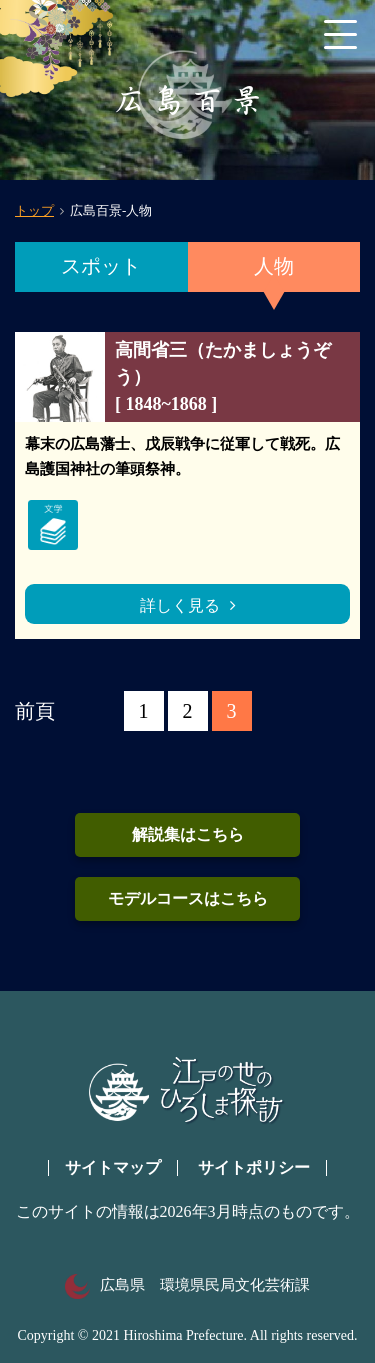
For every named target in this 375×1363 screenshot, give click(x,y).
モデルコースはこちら (188, 898)
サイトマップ (113, 1167)
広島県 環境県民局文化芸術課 (187, 1285)
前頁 (35, 711)
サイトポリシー (254, 1167)
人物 (274, 266)
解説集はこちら (188, 834)
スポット (101, 266)
